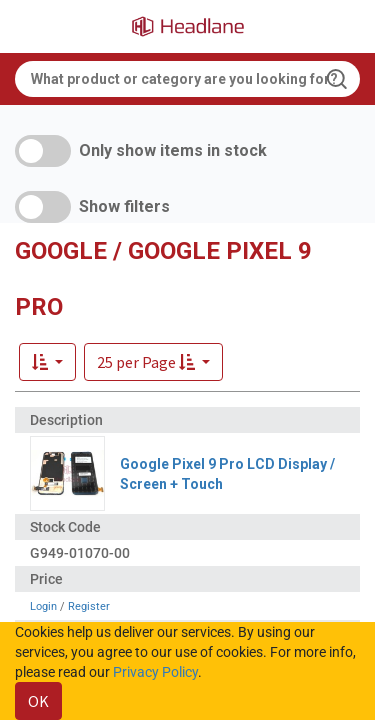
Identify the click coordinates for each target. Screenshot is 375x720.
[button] (153, 362)
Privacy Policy (155, 672)
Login (43, 606)
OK (38, 701)
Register (89, 606)
